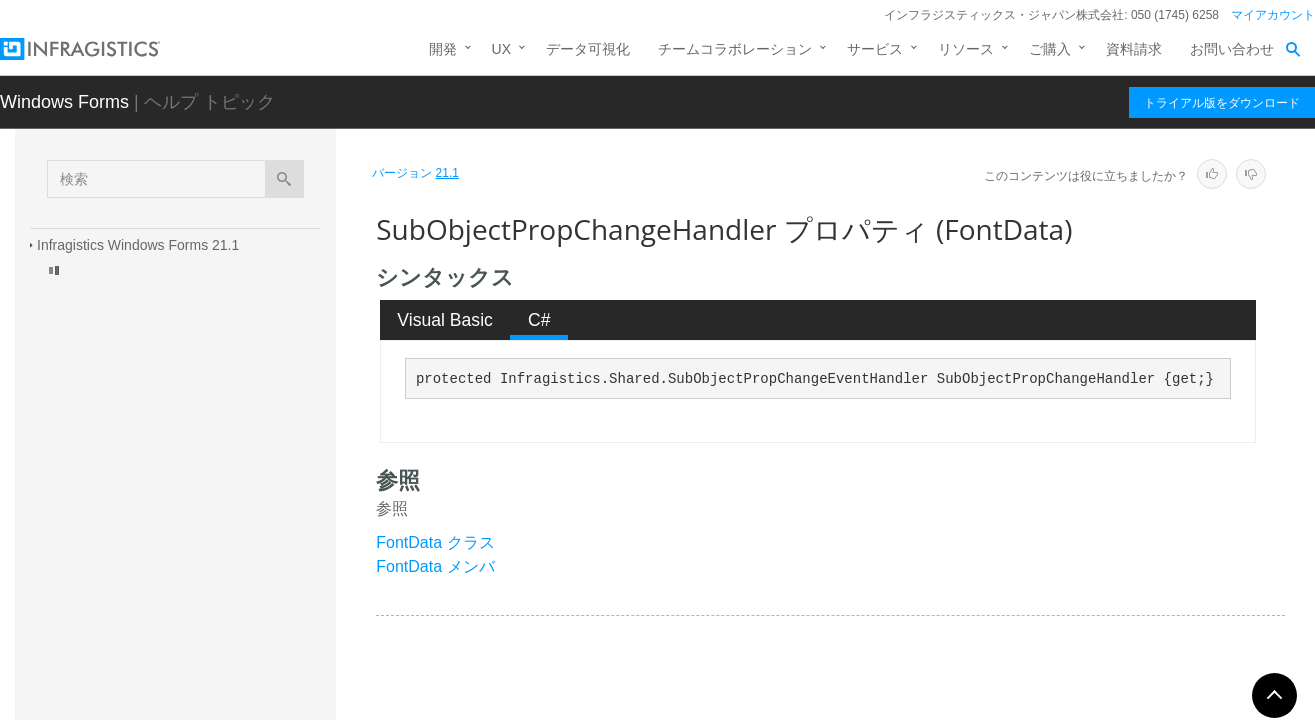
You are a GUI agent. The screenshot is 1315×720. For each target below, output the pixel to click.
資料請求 (1134, 49)
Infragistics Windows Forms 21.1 (138, 245)
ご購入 (1050, 49)
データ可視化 (588, 49)
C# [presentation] (539, 320)
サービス (875, 49)
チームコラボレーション (735, 49)
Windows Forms (64, 102)
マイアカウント (1273, 15)
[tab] (445, 320)
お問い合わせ (1232, 49)
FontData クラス (435, 542)
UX (501, 49)
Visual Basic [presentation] (445, 320)
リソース (966, 49)
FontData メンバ (435, 566)
